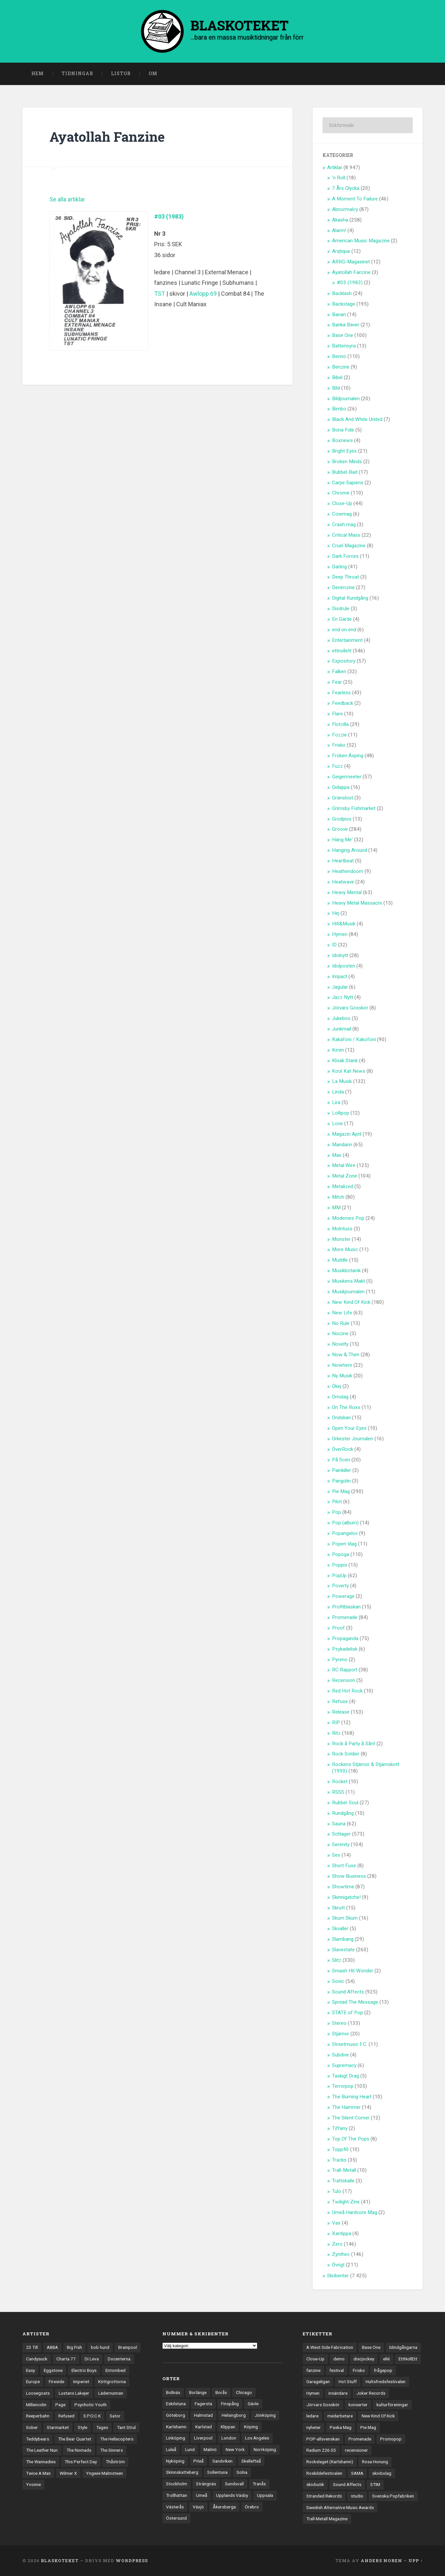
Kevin (338, 1050)
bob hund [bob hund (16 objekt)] (100, 2347)
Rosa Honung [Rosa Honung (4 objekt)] (375, 2461)
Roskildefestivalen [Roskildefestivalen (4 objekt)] (324, 2473)
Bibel (337, 377)
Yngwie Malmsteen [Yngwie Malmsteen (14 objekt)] (104, 2473)
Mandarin (342, 1145)
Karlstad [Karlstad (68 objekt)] (203, 2426)
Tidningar (77, 73)
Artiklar (334, 167)
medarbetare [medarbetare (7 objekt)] (340, 2415)
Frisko (339, 745)
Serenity (340, 1844)
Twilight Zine (346, 2202)
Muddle (340, 1260)
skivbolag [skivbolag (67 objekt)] (381, 2473)
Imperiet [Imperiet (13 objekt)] (81, 2381)
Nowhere (342, 1365)
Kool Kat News (348, 1071)
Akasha (340, 220)
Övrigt (338, 2265)
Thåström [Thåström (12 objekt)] (115, 2461)
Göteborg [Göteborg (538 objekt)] (175, 2415)
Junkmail (341, 1029)
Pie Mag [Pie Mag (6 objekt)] (368, 2427)
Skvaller (340, 1929)
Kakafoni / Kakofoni (354, 1039)
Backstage (343, 304)
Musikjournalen (348, 1292)
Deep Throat (345, 577)
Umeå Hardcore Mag (354, 2212)
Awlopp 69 (203, 293)
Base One (342, 335)
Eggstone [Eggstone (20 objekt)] (53, 2370)
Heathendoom (347, 871)
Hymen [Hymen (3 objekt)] (313, 2393)
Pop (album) (345, 1523)
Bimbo (339, 409)
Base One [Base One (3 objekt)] (371, 2347)
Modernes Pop (348, 1218)
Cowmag (342, 514)
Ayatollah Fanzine (351, 272)
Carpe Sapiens (347, 483)
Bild (336, 388)
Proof (338, 1628)
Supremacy (344, 2065)
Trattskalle (343, 2181)
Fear (337, 682)
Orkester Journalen (352, 1439)
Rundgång (343, 1813)
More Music (345, 1249)
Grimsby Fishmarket (353, 808)
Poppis (339, 1565)
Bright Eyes (344, 451)
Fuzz (337, 766)
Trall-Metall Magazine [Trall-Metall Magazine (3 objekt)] (327, 2518)
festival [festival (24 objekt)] (336, 2370)
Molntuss (342, 1229)
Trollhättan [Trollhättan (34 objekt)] (176, 2495)
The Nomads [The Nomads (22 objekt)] (79, 2450)
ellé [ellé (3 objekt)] (386, 2358)
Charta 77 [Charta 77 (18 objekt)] (66, 2358)
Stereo (339, 2023)
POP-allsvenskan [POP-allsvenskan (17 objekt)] (323, 2438)
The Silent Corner (351, 2118)
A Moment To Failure (355, 199)
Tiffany (340, 2128)
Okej (336, 1386)
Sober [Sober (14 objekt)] (32, 2427)
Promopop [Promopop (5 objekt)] (391, 2438)
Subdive (340, 2055)
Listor (121, 73)
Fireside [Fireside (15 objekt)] (56, 2381)
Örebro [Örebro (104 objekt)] (252, 2506)
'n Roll (338, 178)
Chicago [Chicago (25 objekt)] (244, 2392)
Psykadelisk (344, 1649)
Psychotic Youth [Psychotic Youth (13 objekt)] (90, 2404)
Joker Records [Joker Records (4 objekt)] (370, 2393)
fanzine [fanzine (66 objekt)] (313, 2370)
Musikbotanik (346, 1270)
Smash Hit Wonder (352, 1971)
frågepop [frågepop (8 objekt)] (383, 2370)
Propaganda (345, 1638)
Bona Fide (343, 430)
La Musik (342, 1081)
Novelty (340, 1344)
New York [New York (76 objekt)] (235, 2449)
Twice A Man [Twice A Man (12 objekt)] (38, 2473)
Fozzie (339, 735)
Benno (339, 356)
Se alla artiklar (67, 199)
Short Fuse (344, 1866)
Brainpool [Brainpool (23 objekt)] (127, 2347)
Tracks (339, 2160)
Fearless (341, 693)
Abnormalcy (345, 209)
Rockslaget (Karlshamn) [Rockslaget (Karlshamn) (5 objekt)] (329, 2461)
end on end (344, 630)
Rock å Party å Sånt (353, 1744)
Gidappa (340, 787)
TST (159, 293)
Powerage (343, 1596)
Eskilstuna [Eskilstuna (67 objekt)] (176, 2403)
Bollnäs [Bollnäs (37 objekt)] (173, 2392)
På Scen (341, 1460)
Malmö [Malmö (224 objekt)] (210, 2449)
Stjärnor (340, 2034)
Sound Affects (348, 1992)
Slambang (342, 1939)
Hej (335, 913)
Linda (338, 1092)
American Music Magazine (361, 241)
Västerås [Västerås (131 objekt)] (175, 2506)
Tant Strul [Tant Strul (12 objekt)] (126, 2427)
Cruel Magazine (349, 546)
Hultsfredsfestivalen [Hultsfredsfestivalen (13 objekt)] (385, 2381)
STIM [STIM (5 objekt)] (375, 2484)
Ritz (336, 1733)
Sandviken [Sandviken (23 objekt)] (222, 2461)
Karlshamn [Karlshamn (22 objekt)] (176, 2426)
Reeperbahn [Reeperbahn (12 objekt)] (37, 2415)
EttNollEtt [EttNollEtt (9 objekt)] (408, 2358)
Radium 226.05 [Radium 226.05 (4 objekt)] (321, 2450)
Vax (336, 2223)
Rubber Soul (345, 1803)
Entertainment (347, 640)
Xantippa (341, 2233)
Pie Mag (341, 1491)
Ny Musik (342, 1376)
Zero (337, 2244)
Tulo (336, 2191)
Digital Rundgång (350, 598)
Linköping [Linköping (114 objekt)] (175, 2438)
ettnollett (341, 651)
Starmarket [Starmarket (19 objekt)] (58, 2427)
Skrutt (338, 1908)
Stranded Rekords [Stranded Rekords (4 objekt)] (324, 2496)
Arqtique (341, 251)
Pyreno (340, 1659)
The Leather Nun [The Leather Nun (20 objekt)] (42, 2450)
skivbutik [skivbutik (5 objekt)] (315, 2484)
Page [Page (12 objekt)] (60, 2404)
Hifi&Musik (343, 924)
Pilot (337, 1502)
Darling (339, 567)
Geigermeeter (346, 777)
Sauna (339, 1824)
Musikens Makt (348, 1281)
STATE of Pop (347, 2013)
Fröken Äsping (347, 756)
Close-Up (342, 503)
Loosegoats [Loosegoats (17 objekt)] (38, 2393)
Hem (37, 73)
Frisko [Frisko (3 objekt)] (359, 2370)
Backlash (342, 293)
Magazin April (346, 1134)
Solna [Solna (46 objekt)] (241, 2472)
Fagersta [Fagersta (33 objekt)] (203, 2403)
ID (334, 945)
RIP (336, 1722)
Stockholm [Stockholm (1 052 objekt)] (176, 2483)
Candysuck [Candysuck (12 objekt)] (36, 2358)
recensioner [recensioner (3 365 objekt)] (356, 2450)
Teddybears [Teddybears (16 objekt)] (37, 2438)
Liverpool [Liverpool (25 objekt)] (203, 2438)
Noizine (340, 1333)
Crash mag (344, 524)
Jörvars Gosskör (350, 1008)
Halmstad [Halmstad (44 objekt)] (203, 2415)
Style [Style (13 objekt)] (82, 2427)
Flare (337, 714)
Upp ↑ (415, 2560)
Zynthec (341, 2254)
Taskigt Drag (345, 2076)
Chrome (340, 493)
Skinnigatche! (346, 1897)
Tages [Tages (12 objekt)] (102, 2427)
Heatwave (343, 882)
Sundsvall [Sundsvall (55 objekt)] (234, 2483)
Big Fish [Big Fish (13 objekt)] (74, 2347)
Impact (339, 976)
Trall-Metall (344, 2170)
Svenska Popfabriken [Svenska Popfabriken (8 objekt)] (393, 2496)
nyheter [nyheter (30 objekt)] (313, 2427)
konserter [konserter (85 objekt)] (358, 2404)
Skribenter (338, 2276)
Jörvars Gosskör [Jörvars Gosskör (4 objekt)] (323, 2404)
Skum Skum (345, 1918)
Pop (336, 1512)
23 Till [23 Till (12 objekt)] (32, 2347)
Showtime (343, 1887)
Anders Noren (381, 2560)
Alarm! (339, 230)
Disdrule (340, 609)
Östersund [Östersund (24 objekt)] (176, 2518)
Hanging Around (349, 850)
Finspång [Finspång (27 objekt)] (230, 2403)
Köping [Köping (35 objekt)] (251, 2426)
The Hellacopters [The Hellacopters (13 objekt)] (116, 2438)
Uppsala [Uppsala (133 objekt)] (265, 2495)
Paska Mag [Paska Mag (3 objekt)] (340, 2427)
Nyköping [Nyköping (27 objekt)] (175, 2461)
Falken (339, 671)
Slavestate (343, 1950)
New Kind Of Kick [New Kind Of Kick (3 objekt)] (378, 2415)
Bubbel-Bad (344, 472)
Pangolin (341, 1481)
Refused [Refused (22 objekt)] (66, 2415)
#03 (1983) (169, 216)
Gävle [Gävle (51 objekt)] (253, 2403)
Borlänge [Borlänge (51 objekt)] (198, 2392)
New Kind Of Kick (351, 1302)
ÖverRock (342, 1449)
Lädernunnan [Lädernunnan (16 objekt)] (110, 2393)
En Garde (342, 619)
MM (336, 1208)
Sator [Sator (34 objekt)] (115, 2415)
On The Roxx (346, 1407)
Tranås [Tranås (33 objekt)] (259, 2483)
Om (153, 73)
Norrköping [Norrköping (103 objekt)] (265, 2449)
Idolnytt (340, 955)
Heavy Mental (347, 892)
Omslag (340, 1397)
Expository (343, 661)
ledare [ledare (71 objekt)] (312, 2415)
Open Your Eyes (349, 1428)
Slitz (336, 1960)
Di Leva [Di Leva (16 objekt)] (92, 2358)
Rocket (340, 1781)
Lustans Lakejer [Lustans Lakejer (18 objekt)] (74, 2393)
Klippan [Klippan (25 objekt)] (228, 2426)
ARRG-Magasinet (351, 262)
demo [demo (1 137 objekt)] (339, 2358)
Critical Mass (346, 535)
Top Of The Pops (350, 2139)
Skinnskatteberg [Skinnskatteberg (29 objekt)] (182, 2472)
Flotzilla (340, 724)
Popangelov (345, 1533)
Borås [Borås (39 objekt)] (221, 2392)
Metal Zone (344, 1176)
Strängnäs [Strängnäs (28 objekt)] (206, 2483)
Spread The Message (355, 2002)
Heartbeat (343, 861)
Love (337, 1123)
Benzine (340, 367)
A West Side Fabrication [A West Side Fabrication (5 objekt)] (329, 2347)
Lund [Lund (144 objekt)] (190, 2449)
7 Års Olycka (345, 188)
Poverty (340, 1586)
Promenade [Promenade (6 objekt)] (359, 2438)
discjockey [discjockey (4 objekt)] (363, 2358)
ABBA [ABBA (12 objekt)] (52, 2347)
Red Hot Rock (347, 1691)
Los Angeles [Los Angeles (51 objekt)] (257, 2438)
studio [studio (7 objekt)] (357, 2496)
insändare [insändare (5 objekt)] (338, 2393)
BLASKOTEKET (60, 2560)
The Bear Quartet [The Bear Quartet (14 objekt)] (74, 2438)
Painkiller (341, 1470)
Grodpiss (341, 819)
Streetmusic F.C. (349, 2044)
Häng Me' (342, 840)
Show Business (349, 1876)
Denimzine (343, 587)
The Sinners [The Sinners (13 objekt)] (111, 2450)
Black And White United (357, 419)
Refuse (340, 1701)
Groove (340, 829)
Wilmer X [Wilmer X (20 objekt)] (68, 2473)
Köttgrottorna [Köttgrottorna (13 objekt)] (112, 2381)
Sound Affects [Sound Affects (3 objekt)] (347, 2484)
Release (340, 1712)
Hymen (340, 934)
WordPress (132, 2560)
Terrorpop (342, 2086)
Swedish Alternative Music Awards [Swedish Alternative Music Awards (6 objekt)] (340, 2507)
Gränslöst (342, 798)
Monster (341, 1239)
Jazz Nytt (342, 997)
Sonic (338, 1981)
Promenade (344, 1617)
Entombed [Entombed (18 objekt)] (115, 2370)
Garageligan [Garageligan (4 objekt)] (318, 2381)
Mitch (338, 1197)
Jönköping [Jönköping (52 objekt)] (265, 2415)
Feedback (342, 703)
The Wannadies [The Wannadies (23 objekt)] (41, 2461)
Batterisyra (344, 346)
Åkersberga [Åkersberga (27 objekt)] (224, 2506)
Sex (336, 1855)
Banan (339, 314)
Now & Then (345, 1355)
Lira (336, 1102)
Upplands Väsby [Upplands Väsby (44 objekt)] (232, 2495)
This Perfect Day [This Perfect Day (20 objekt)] (81, 2461)
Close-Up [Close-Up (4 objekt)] (315, 2358)
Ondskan (341, 1418)
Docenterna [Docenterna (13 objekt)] (119, 2358)
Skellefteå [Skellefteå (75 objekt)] (251, 2461)
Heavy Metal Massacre (357, 903)
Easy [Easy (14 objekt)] (30, 2370)
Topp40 (340, 2149)
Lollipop (340, 1113)
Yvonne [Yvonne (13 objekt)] (33, 2484)
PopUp (339, 1575)
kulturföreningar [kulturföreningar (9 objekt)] (392, 2404)
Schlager (341, 1834)
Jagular (340, 987)
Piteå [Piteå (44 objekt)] (198, 2461)
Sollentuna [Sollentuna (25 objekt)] (217, 2472)
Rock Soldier (345, 1754)
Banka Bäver (345, 325)
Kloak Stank (345, 1060)
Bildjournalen (346, 399)
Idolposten (343, 966)
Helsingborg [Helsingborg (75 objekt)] (234, 2415)
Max (337, 1155)
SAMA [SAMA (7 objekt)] (357, 2473)
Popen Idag (344, 1544)
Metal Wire (343, 1165)
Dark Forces (345, 556)
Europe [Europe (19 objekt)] (33, 2381)
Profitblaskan (346, 1607)
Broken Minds (347, 461)
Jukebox (341, 1018)
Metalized (342, 1186)
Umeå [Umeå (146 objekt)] (201, 2495)
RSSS (338, 1792)
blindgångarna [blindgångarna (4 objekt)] (403, 2347)
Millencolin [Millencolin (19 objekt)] (36, 2404)
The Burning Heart (352, 2097)
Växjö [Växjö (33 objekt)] (198, 2506)
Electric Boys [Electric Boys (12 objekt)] (84, 2370)
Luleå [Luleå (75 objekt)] (171, 2449)
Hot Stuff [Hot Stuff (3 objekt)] (348, 2381)
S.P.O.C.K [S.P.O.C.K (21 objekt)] (92, 2415)
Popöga (340, 1554)
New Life (342, 1313)
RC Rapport (344, 1670)
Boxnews (342, 440)
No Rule (340, 1323)
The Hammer (346, 2107)
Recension (343, 1680)
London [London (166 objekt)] (228, 2438)
